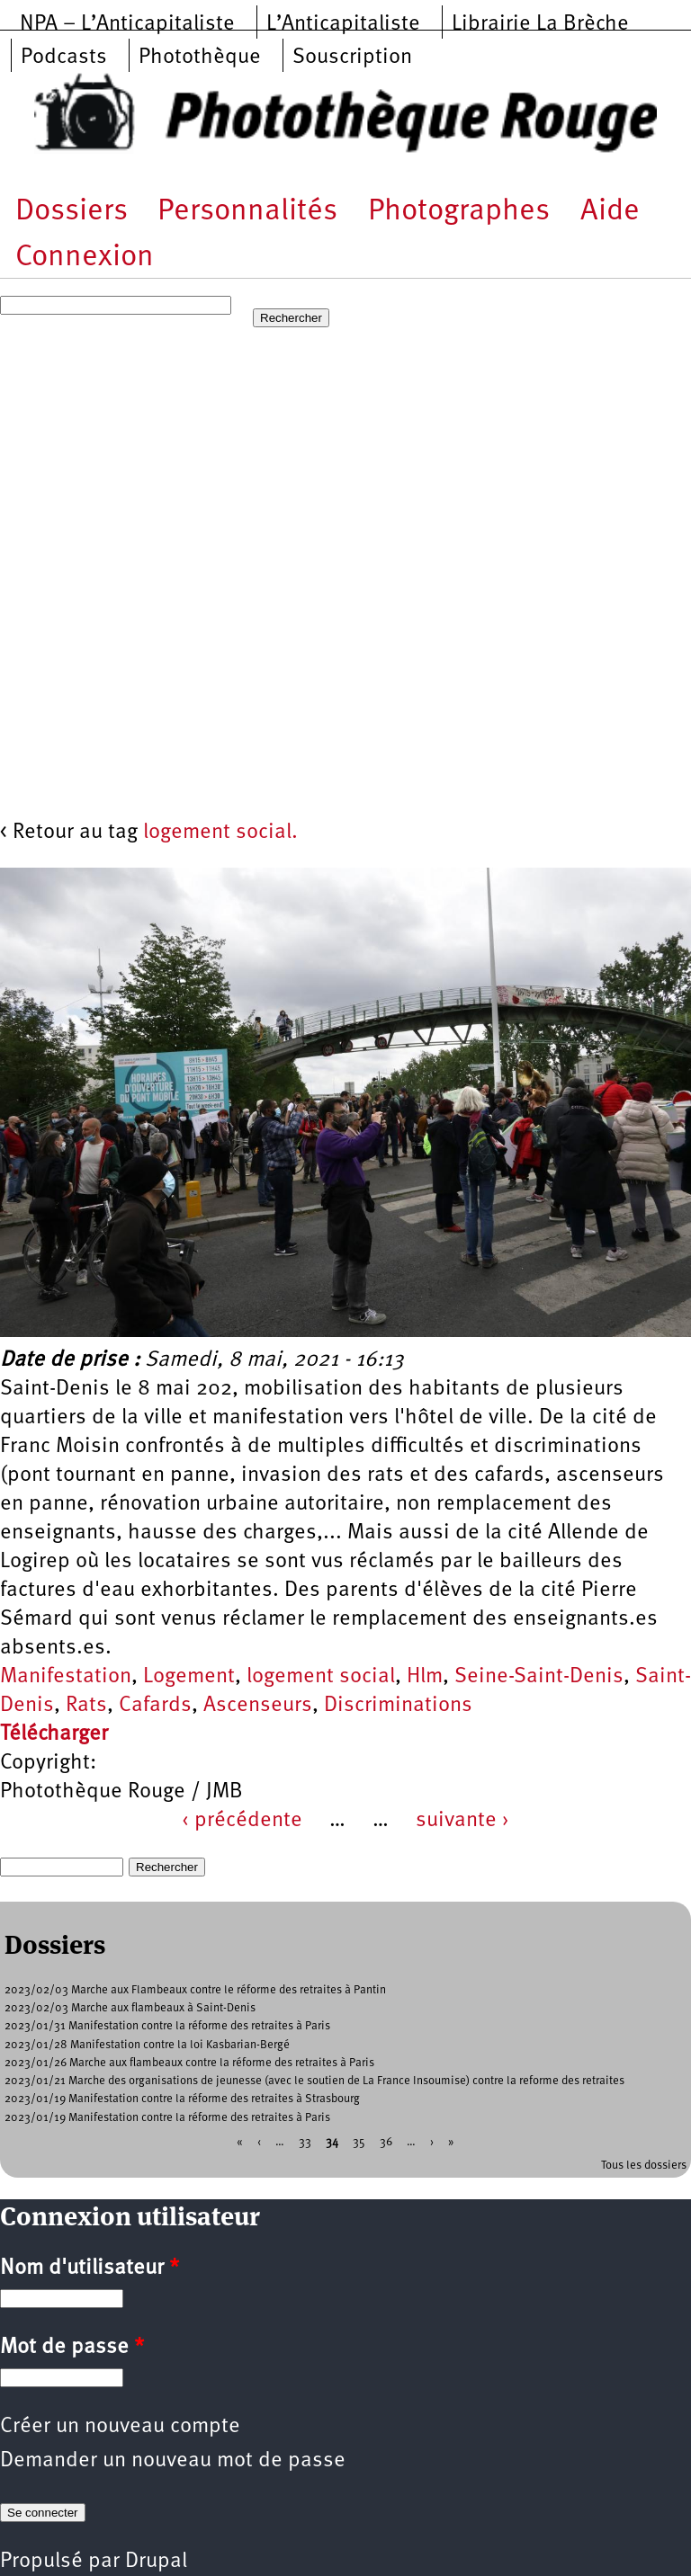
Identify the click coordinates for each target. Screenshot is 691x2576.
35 (359, 2141)
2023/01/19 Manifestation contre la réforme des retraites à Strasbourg (182, 2099)
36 (386, 2141)
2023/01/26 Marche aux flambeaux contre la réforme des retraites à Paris (189, 2063)
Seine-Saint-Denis (539, 1677)
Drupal (156, 2561)
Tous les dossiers (644, 2165)
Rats (86, 1705)
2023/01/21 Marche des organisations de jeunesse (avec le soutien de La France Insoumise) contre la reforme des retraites (314, 2081)
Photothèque (200, 57)
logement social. (220, 832)
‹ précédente (242, 1821)
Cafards (155, 1705)
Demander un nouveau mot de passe (173, 2461)
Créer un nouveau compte (120, 2427)
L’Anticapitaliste (343, 24)
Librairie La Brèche (540, 24)
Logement (189, 1677)
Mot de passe (72, 2347)
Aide (610, 212)
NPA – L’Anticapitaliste (127, 24)
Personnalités (247, 212)
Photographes (459, 212)
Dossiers (71, 212)
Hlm (425, 1677)
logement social (321, 1677)
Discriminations (398, 1705)
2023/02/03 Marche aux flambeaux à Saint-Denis (130, 2008)
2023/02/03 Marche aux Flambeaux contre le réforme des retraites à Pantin (195, 1990)
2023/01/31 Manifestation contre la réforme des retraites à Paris (167, 2026)
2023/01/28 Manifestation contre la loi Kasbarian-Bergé (147, 2045)
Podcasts (64, 57)
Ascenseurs (257, 1705)
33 (305, 2141)
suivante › (462, 1821)
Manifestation (65, 1677)
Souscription (352, 57)
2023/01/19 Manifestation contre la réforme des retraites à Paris (167, 2118)
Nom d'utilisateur (89, 2268)
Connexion (84, 257)
